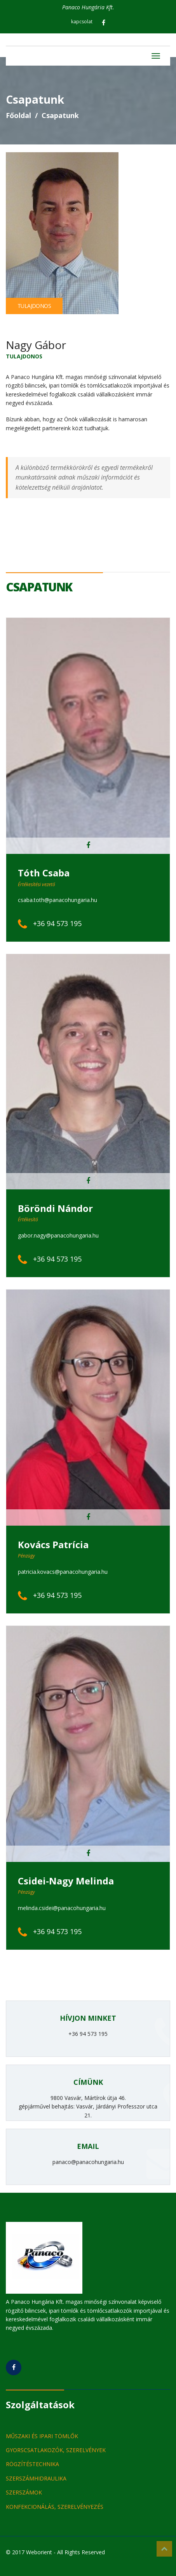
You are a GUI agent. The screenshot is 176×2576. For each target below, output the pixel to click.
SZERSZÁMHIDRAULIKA (36, 2478)
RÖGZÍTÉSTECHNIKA (32, 2464)
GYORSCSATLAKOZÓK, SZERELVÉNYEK (56, 2450)
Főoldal (18, 115)
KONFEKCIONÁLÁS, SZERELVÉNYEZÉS (54, 2506)
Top (164, 2549)
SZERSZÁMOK (24, 2492)
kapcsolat (81, 21)
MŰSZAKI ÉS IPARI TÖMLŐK (42, 2436)
